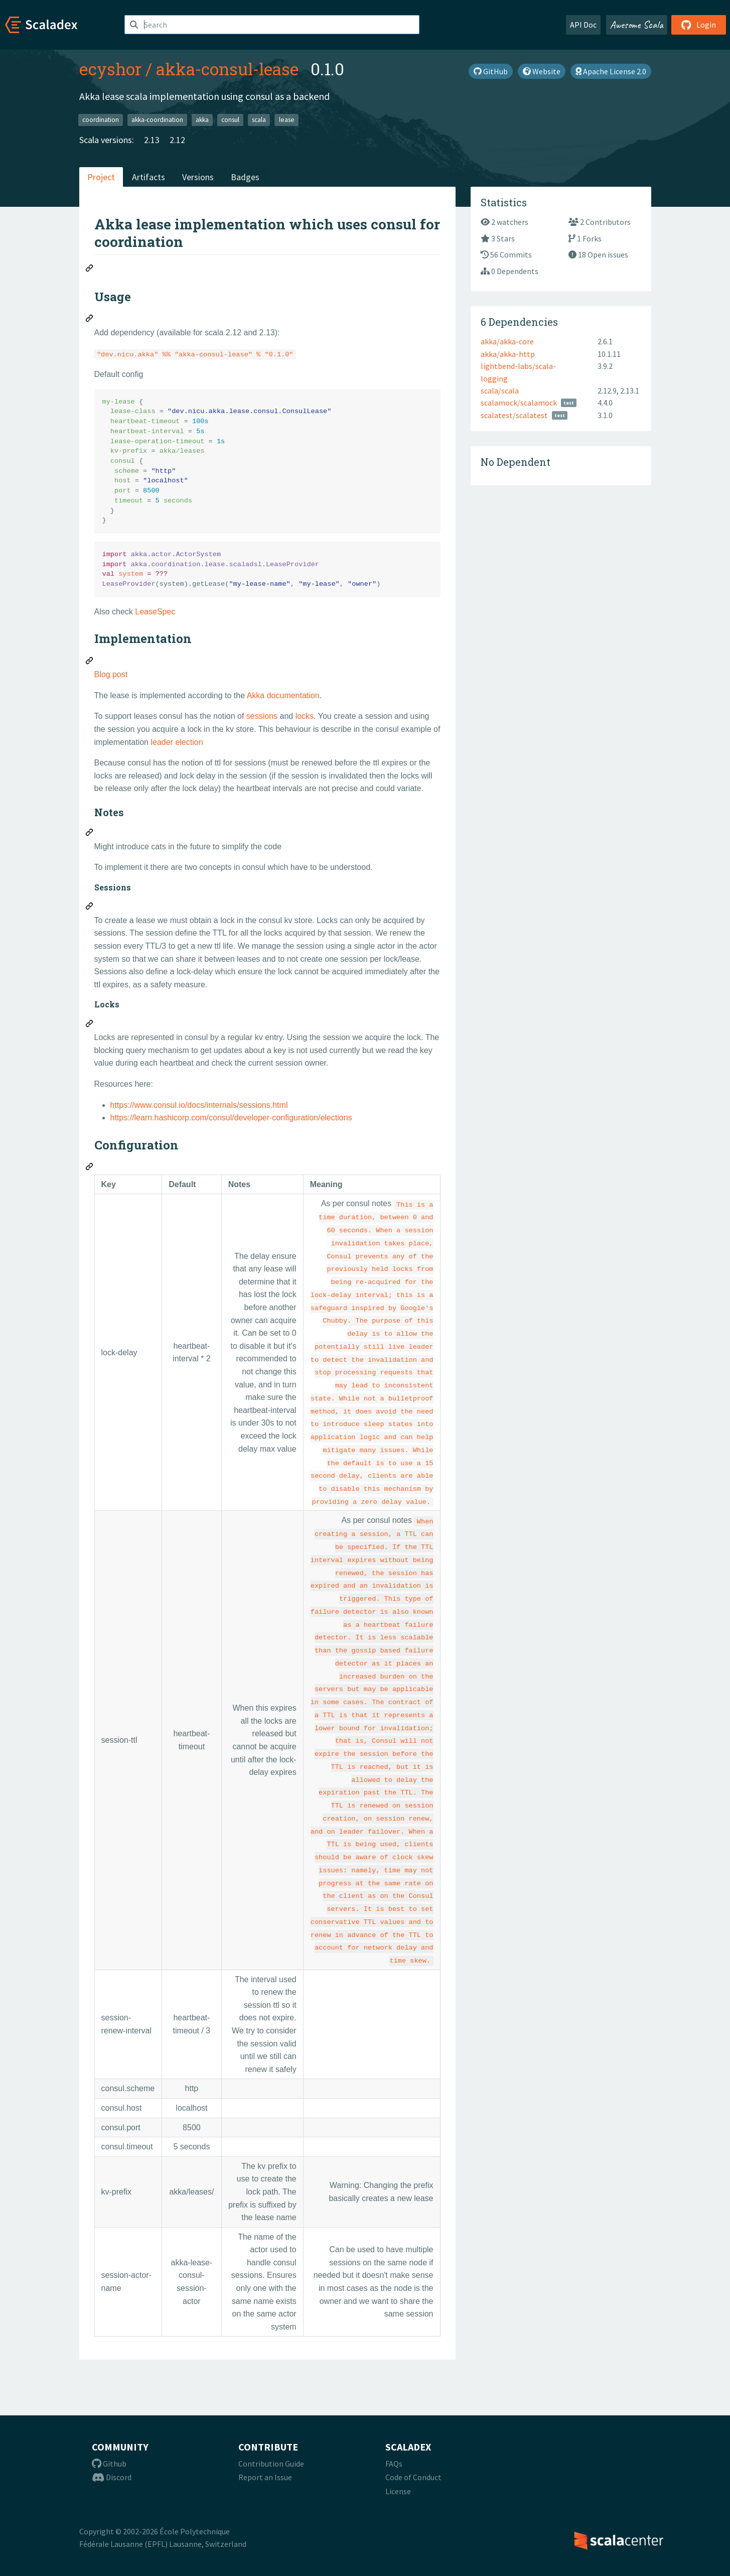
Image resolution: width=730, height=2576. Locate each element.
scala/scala (500, 390)
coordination (100, 119)
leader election (177, 742)
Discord (111, 2477)
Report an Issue (265, 2477)
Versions (198, 177)
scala (259, 119)
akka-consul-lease (227, 69)
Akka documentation (283, 695)
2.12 (177, 140)
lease (287, 119)
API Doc (583, 25)
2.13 (152, 140)
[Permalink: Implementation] (89, 662)
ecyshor (110, 69)
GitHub (491, 71)
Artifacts (148, 177)
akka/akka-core (507, 341)
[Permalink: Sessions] (89, 907)
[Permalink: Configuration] (89, 1168)
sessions (261, 716)
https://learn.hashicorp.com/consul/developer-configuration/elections (231, 1117)
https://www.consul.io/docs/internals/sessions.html (199, 1105)
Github (109, 2464)
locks (305, 716)
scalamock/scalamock (519, 403)
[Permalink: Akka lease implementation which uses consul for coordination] (89, 269)
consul (230, 119)
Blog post (111, 674)
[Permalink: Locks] (89, 1025)
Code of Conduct (413, 2477)
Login (698, 25)
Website (541, 71)
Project (101, 177)
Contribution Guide (271, 2464)
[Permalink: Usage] (89, 319)
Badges (245, 177)
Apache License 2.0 (610, 71)
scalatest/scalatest (514, 415)
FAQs (393, 2464)
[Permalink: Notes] (89, 833)
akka (202, 119)
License (398, 2491)
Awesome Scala (636, 24)
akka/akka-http (508, 354)
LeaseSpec (155, 611)
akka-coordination (157, 119)
